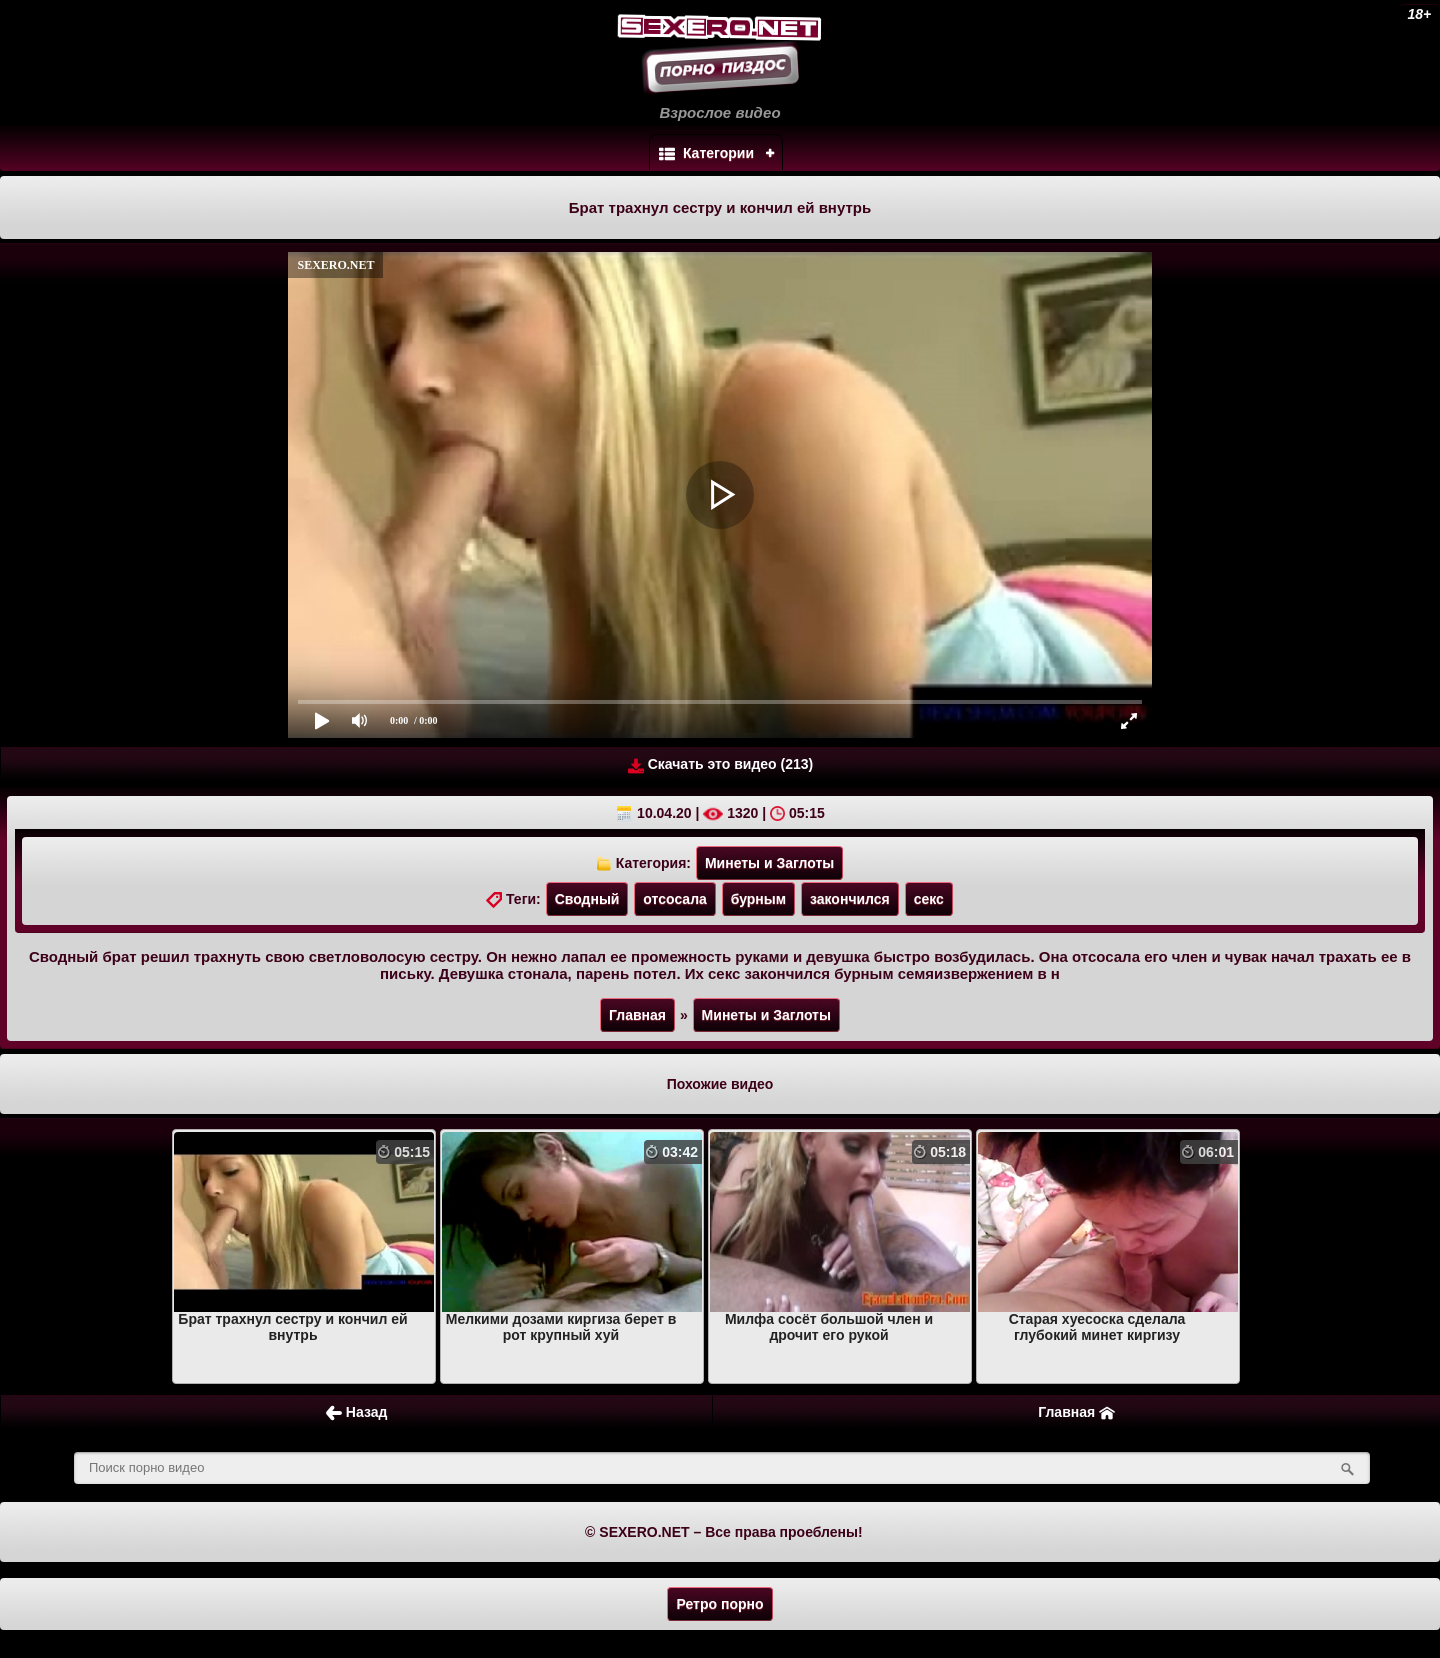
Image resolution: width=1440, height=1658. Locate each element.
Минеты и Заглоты (769, 863)
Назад (356, 1412)
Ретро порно (719, 1604)
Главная (637, 1015)
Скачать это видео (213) (720, 764)
